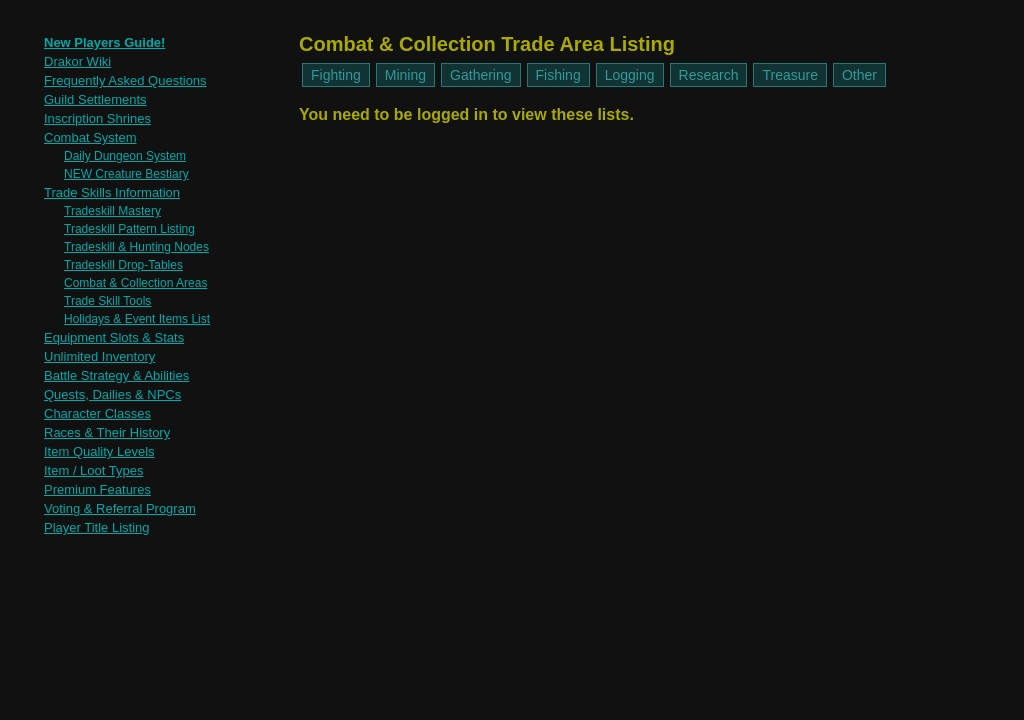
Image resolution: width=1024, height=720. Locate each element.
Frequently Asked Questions (125, 80)
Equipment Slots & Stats (114, 337)
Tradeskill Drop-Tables (123, 265)
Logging (630, 75)
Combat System (90, 137)
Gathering (480, 75)
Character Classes (97, 413)
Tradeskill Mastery (112, 211)
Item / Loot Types (93, 470)
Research (709, 75)
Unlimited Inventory (99, 356)
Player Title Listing (97, 527)
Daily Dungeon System (125, 156)
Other (859, 75)
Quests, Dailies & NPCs (112, 394)
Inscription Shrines (97, 118)
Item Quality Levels (99, 451)
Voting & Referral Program (120, 508)
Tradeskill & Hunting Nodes (136, 247)
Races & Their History (107, 432)
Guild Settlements (95, 99)
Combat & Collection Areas (135, 283)
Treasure (790, 75)
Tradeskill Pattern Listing (129, 229)
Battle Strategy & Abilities (116, 375)
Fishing (558, 75)
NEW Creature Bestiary (126, 174)
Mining (405, 75)
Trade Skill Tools (107, 301)
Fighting (336, 75)
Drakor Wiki (77, 61)
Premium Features (97, 489)
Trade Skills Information (112, 192)
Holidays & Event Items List (137, 319)
